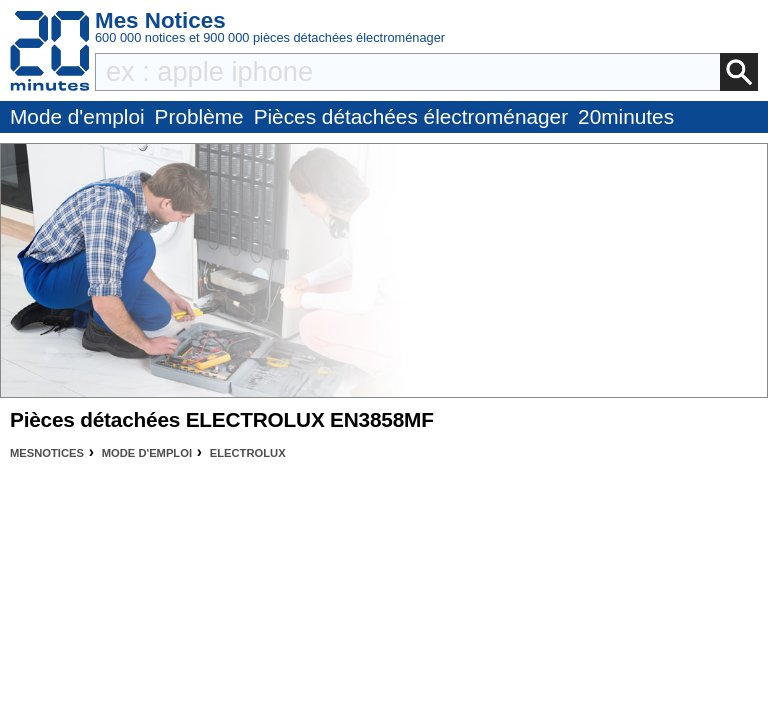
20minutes (626, 116)
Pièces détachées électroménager (411, 116)
